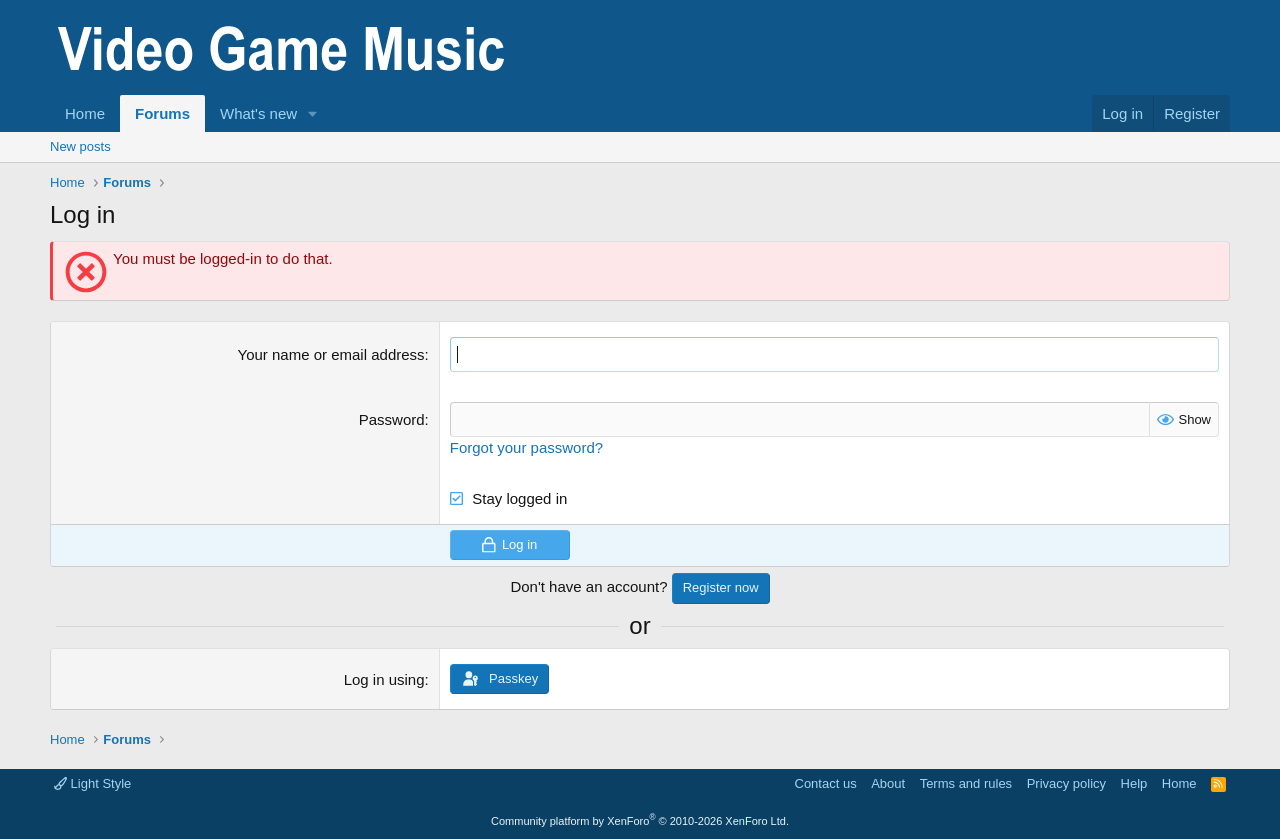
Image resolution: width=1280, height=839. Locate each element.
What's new (258, 113)
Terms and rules (966, 783)
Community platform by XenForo (640, 821)
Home (85, 113)
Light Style (92, 783)
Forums (162, 113)
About (888, 783)
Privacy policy (1066, 783)
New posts (80, 146)
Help (1134, 783)
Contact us (826, 783)
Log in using (384, 679)
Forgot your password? (526, 447)
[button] (313, 113)
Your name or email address (331, 354)
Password (392, 419)
